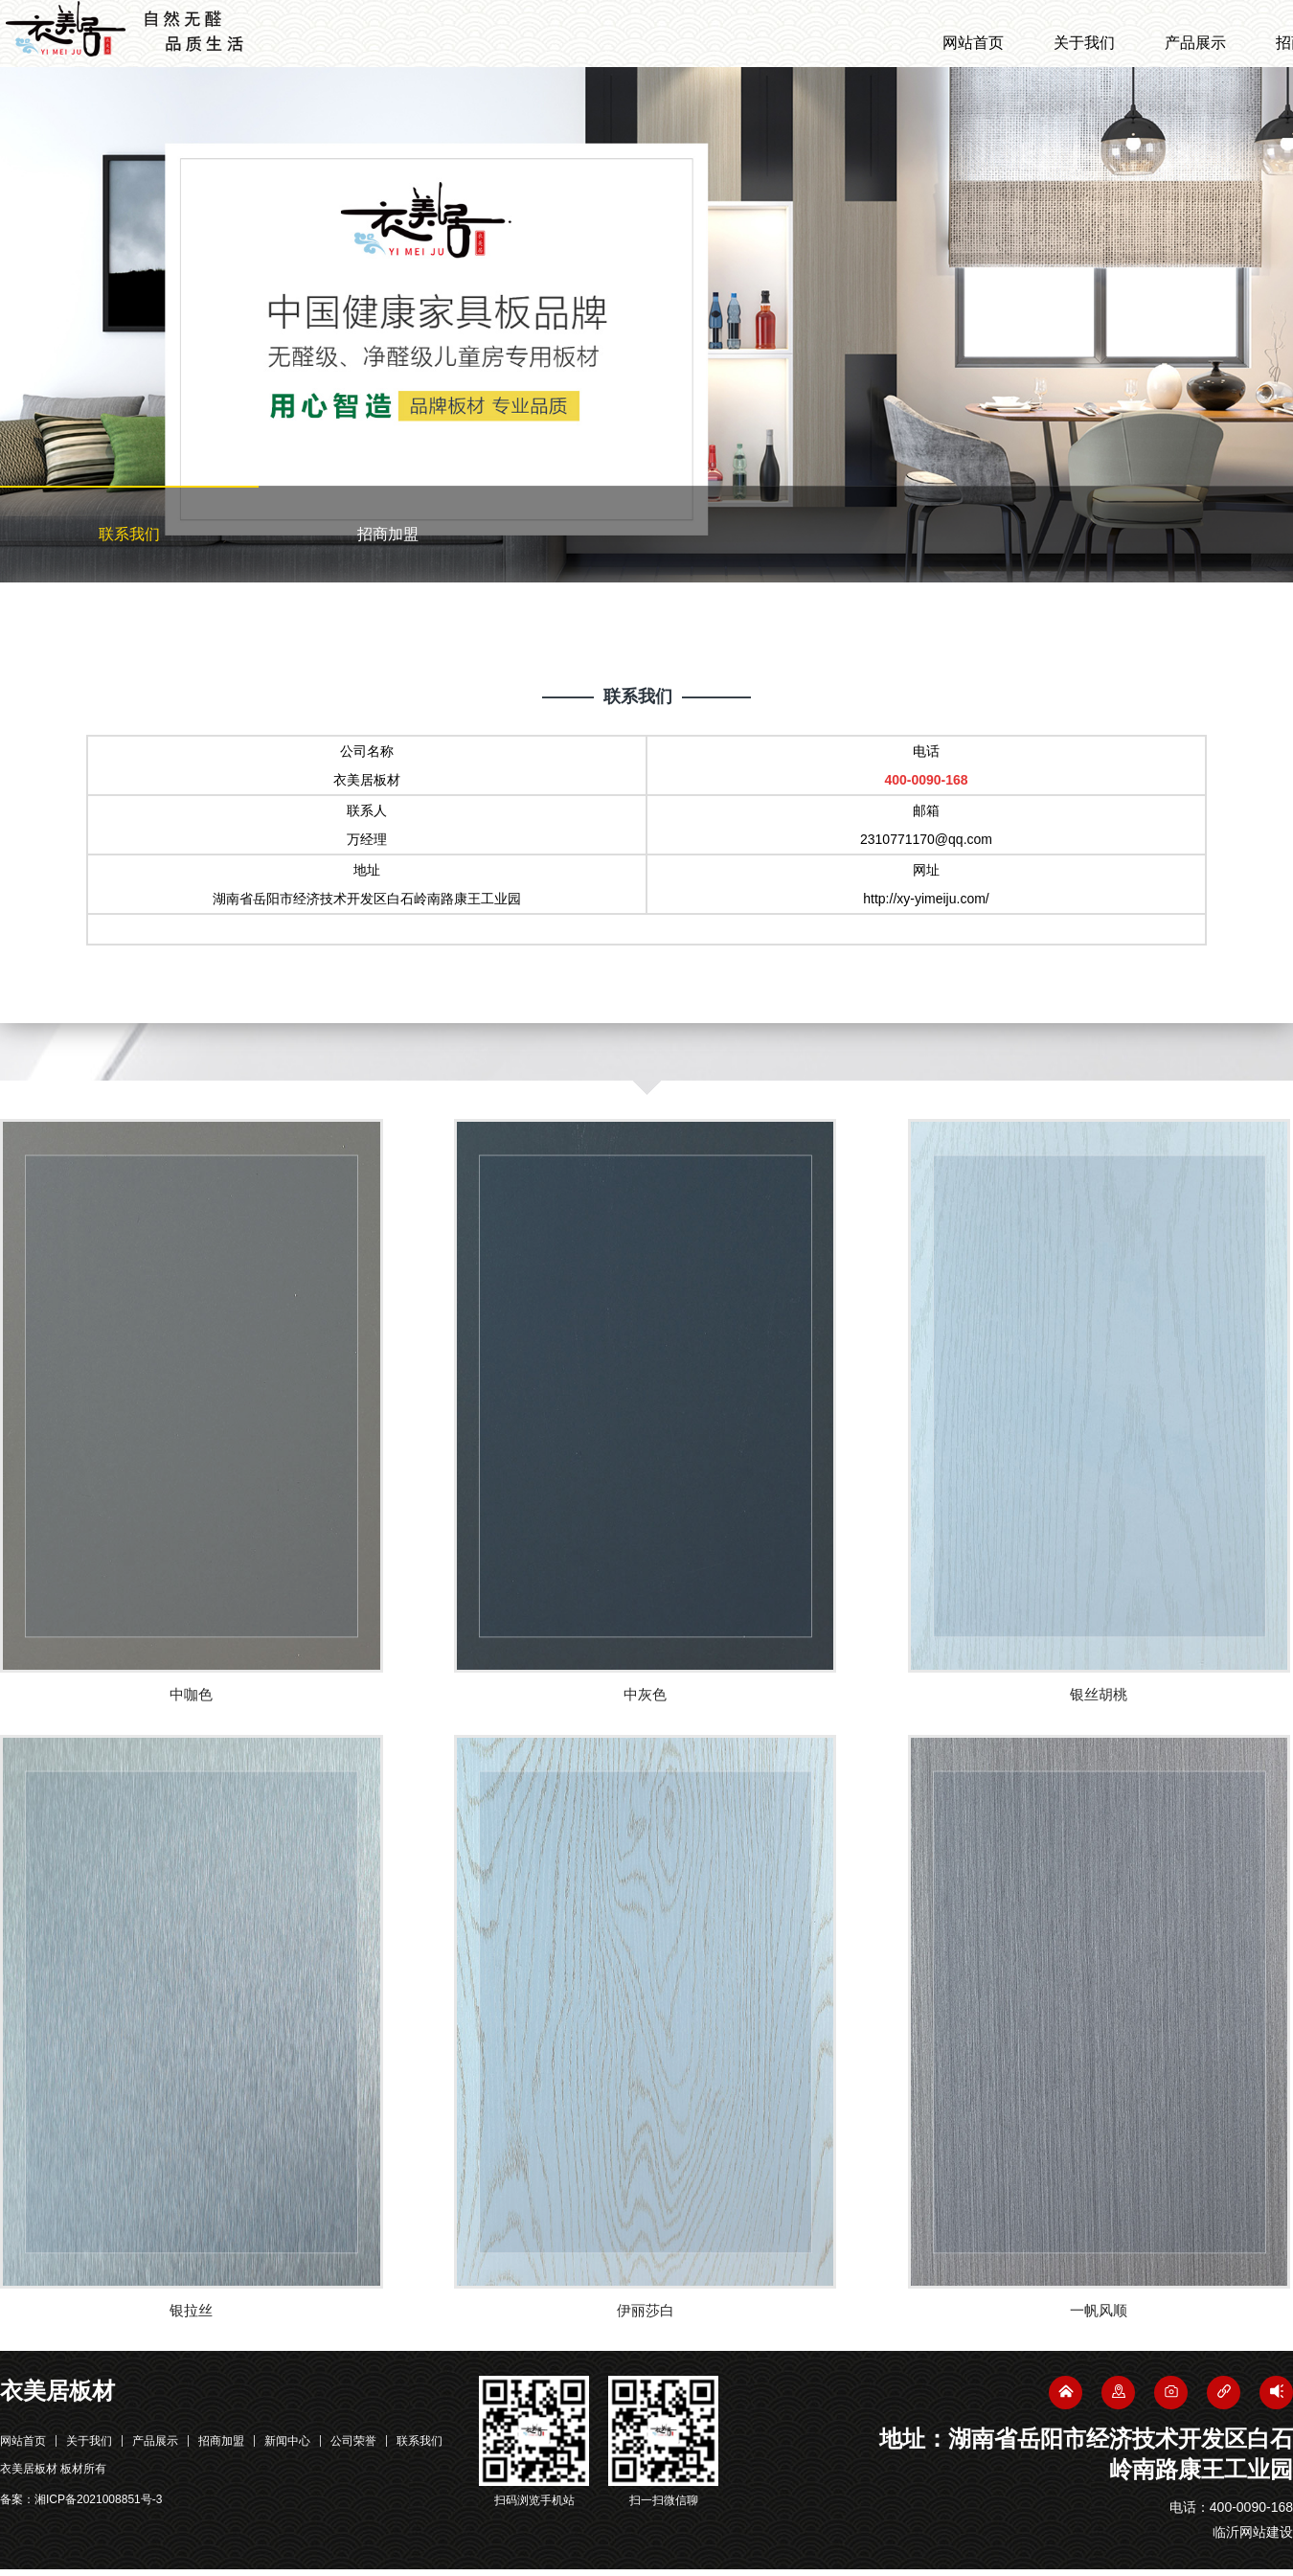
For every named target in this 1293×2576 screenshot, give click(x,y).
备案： (81, 2506)
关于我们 (1084, 42)
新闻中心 (287, 2447)
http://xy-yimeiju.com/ (925, 898)
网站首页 (973, 42)
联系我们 (129, 534)
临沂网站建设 (1253, 2538)
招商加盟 (388, 534)
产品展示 (1195, 42)
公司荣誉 (353, 2447)
